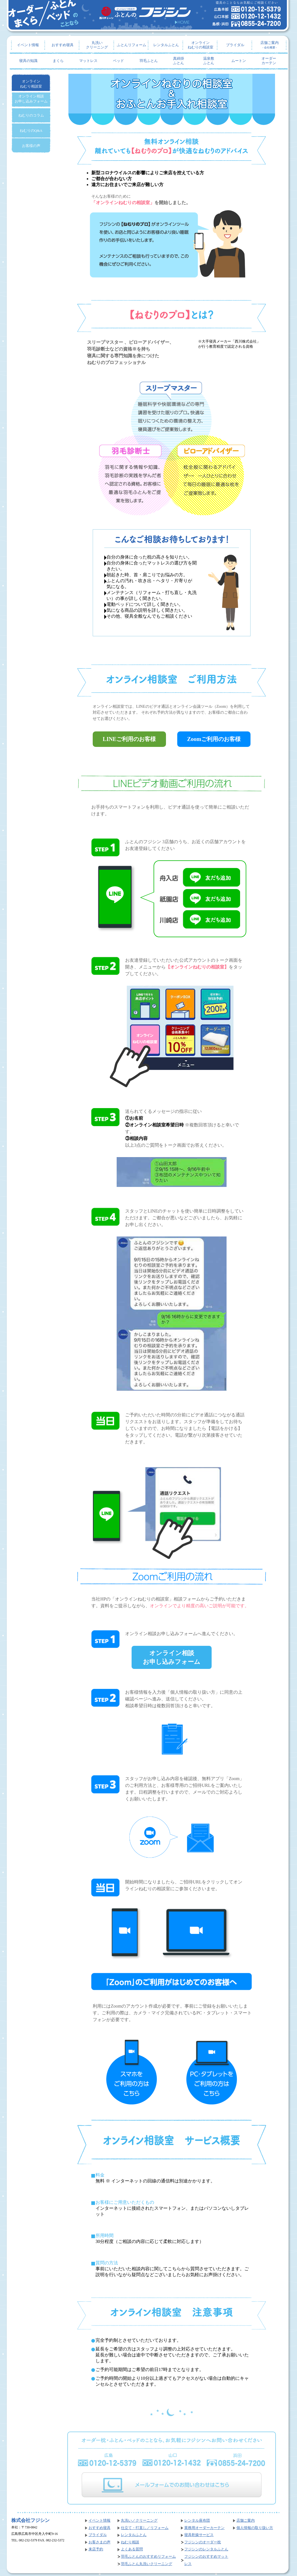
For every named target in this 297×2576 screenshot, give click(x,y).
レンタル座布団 (197, 2521)
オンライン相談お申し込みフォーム (171, 1657)
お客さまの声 (99, 2542)
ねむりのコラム (31, 115)
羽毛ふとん (148, 61)
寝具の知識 (28, 61)
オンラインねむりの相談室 (200, 45)
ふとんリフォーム (131, 45)
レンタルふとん (166, 45)
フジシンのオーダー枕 (202, 2542)
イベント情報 (28, 45)
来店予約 (95, 2549)
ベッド (118, 61)
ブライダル (235, 45)
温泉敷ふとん (208, 61)
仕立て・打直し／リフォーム (145, 2528)
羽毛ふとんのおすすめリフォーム (148, 2557)
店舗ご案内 (269, 45)
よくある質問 (132, 2549)
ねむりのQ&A (31, 130)
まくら (58, 61)
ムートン (238, 61)
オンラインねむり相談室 (31, 83)
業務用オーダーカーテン (204, 2528)
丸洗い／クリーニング (139, 2521)
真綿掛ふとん (178, 61)
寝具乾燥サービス (199, 2535)
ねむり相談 (130, 2542)
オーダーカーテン (268, 61)
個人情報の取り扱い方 (254, 2528)
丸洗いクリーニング (97, 45)
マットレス (88, 61)
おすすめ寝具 (63, 45)
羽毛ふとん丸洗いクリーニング (146, 2564)
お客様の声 (31, 146)
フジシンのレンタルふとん (206, 2549)
